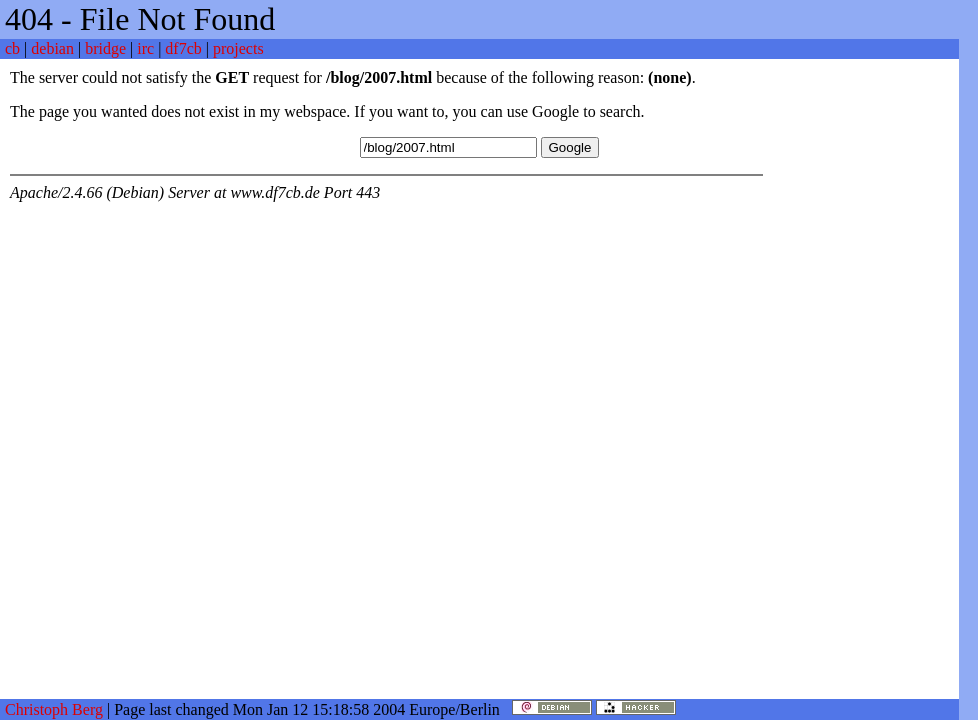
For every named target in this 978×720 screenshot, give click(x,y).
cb (12, 48)
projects (238, 48)
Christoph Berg (54, 709)
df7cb (183, 48)
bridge (105, 48)
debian (52, 48)
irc (145, 48)
